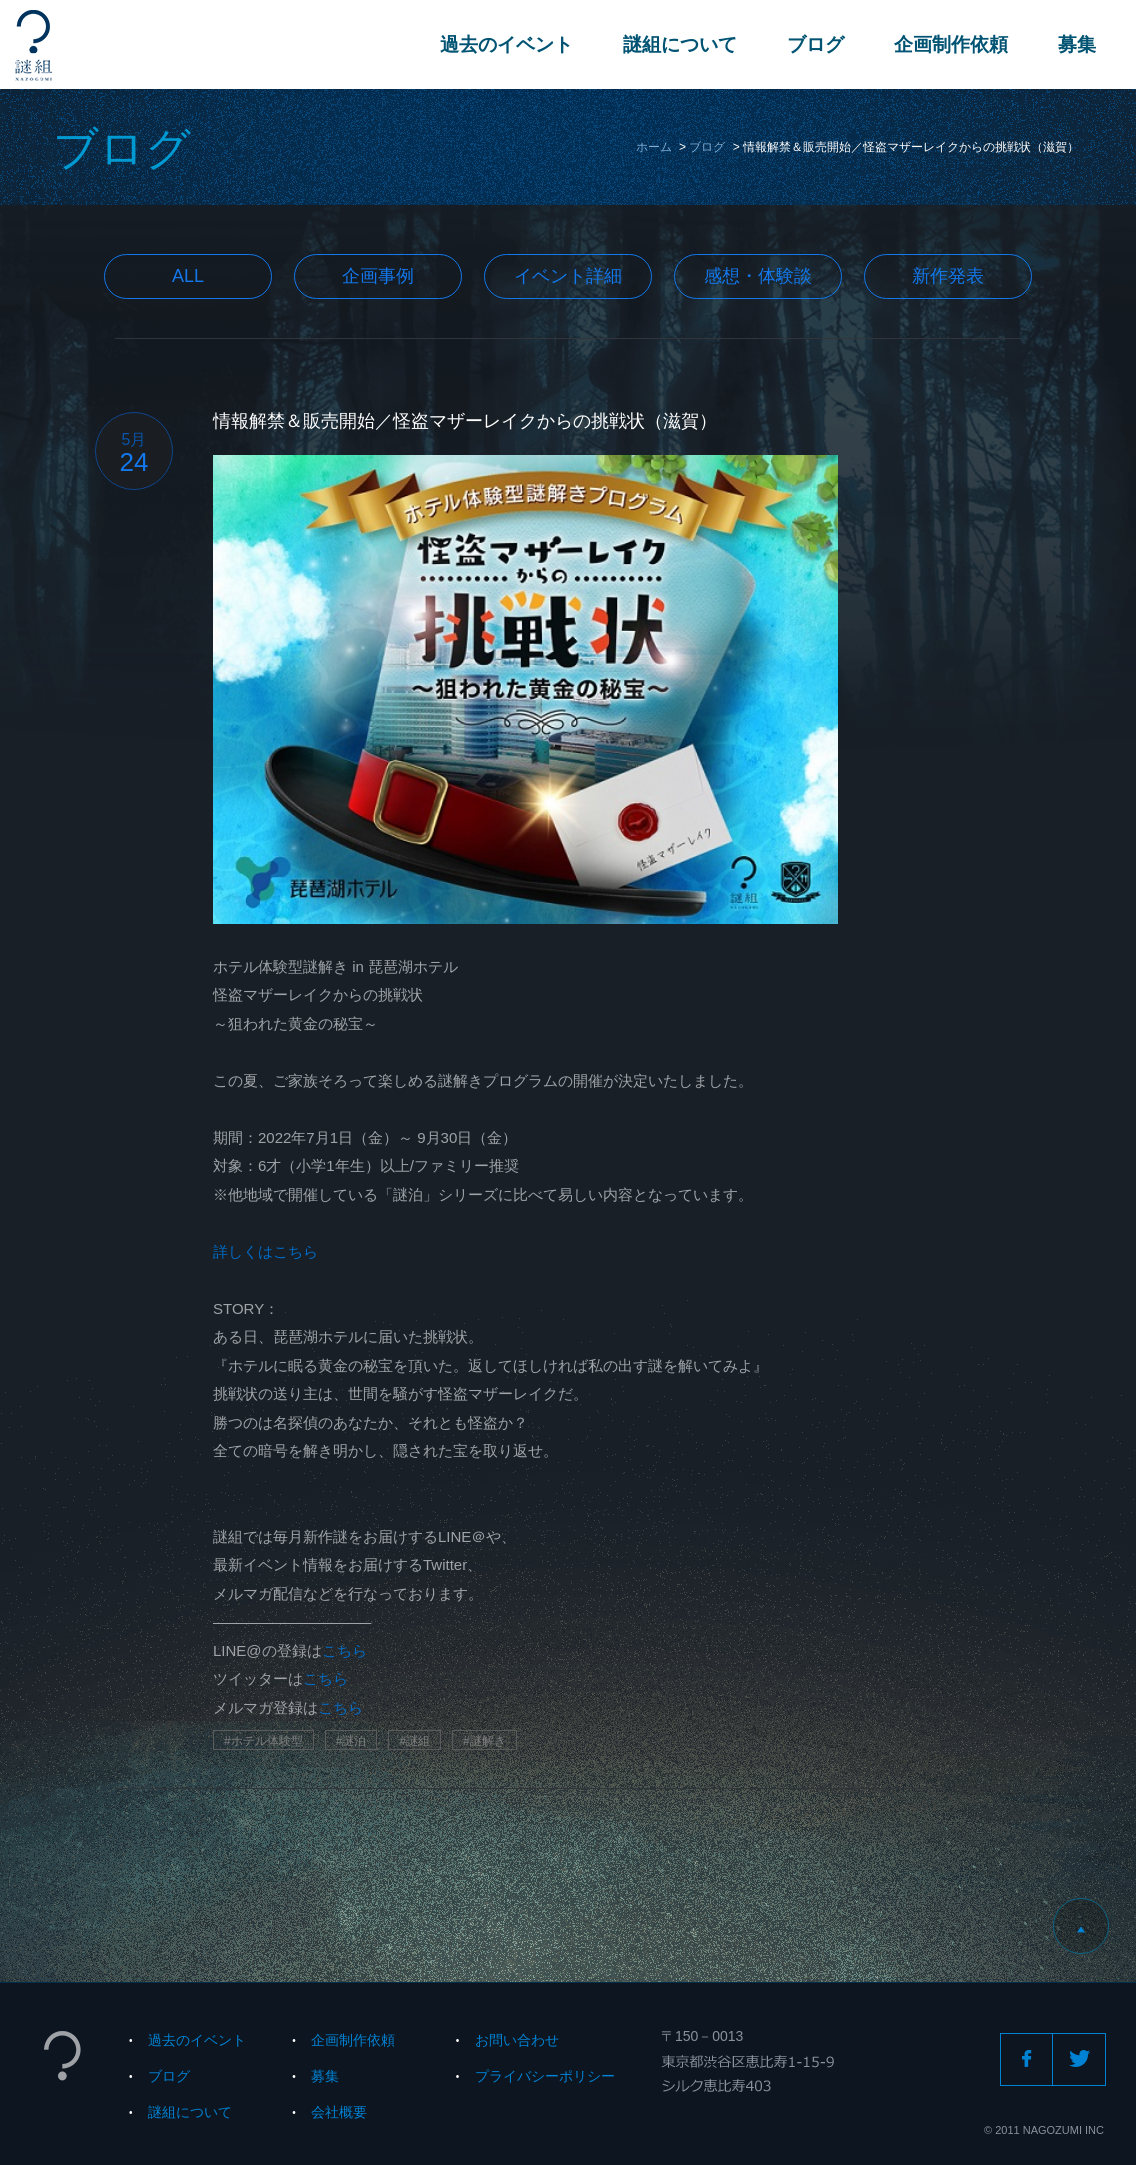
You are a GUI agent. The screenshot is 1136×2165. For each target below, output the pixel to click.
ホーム (654, 147)
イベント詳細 (568, 276)
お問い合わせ (517, 2040)
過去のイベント (506, 44)
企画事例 (378, 276)
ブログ (815, 44)
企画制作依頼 (951, 44)
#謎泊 (351, 1741)
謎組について (680, 44)
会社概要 (339, 2112)
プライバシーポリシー (545, 2076)
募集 (1077, 44)
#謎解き (484, 1741)
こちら (344, 1650)
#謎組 (414, 1741)
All (188, 276)
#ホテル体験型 (263, 1741)
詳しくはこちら (265, 1251)
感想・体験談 (758, 276)
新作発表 (948, 276)
